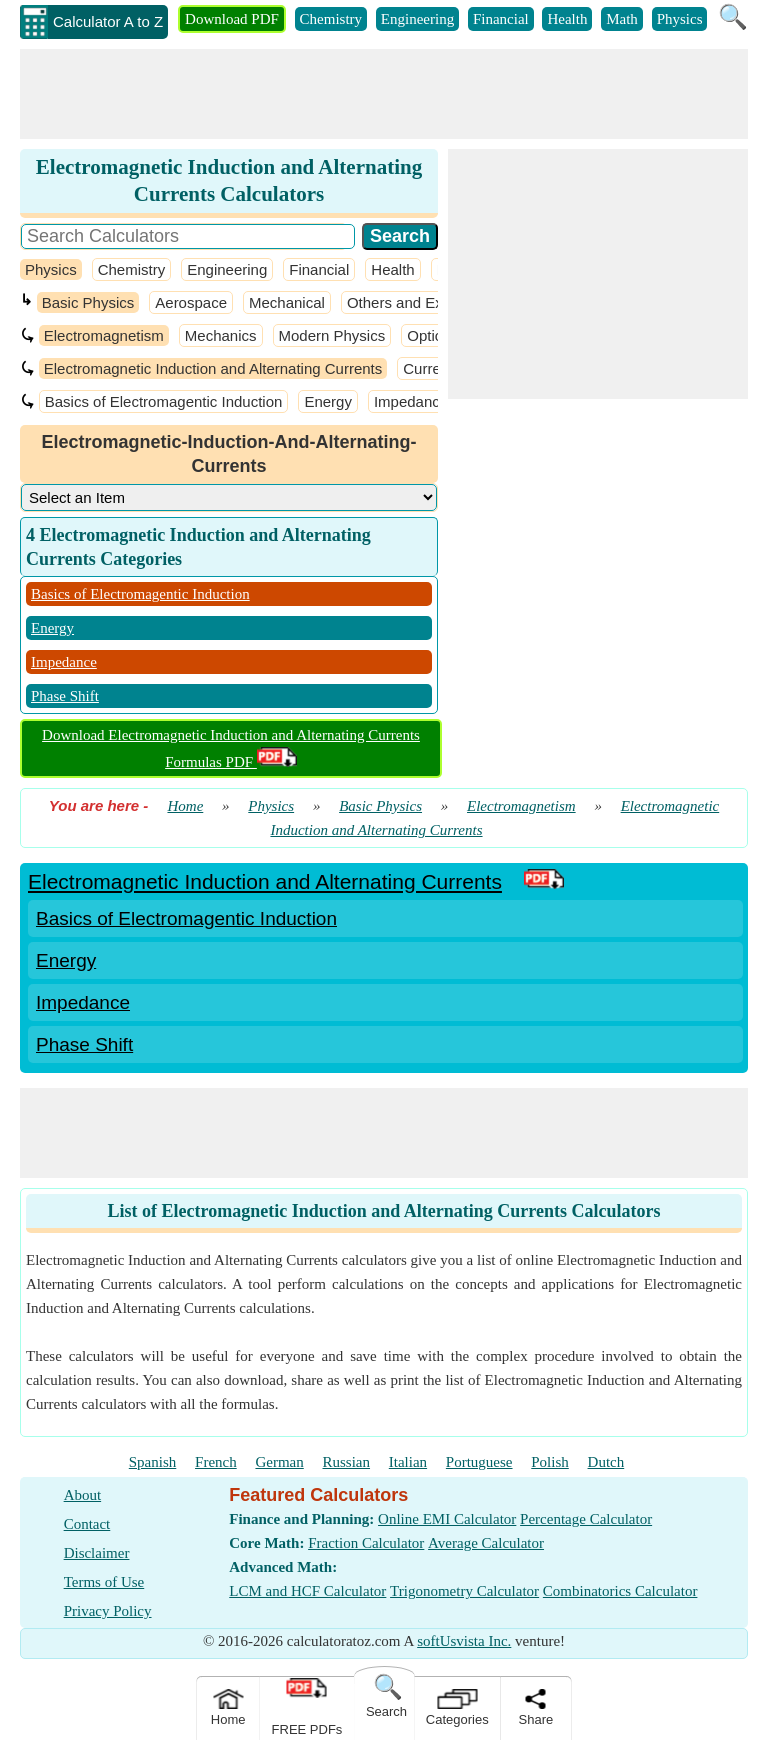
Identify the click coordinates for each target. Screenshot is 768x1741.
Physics (680, 19)
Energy (328, 401)
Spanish (153, 1462)
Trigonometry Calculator (464, 1591)
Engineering (417, 19)
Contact (87, 1524)
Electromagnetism (104, 335)
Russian (347, 1462)
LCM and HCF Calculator (307, 1591)
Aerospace (191, 302)
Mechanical (287, 302)
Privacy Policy (108, 1611)
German (279, 1462)
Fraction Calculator (366, 1543)
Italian (408, 1462)
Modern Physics (332, 335)
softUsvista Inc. (464, 1641)
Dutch (606, 1462)
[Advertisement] (384, 94)
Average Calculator (486, 1543)
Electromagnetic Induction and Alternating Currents (213, 368)
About (83, 1495)
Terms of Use (104, 1582)
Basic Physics (88, 302)
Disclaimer (97, 1553)
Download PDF (232, 19)
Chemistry (331, 19)
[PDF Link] (544, 881)
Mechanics (221, 335)
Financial (501, 19)
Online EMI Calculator (447, 1519)
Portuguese (479, 1462)
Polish (550, 1462)
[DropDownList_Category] (229, 497)
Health (567, 19)
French (216, 1462)
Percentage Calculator (586, 1519)
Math (622, 19)
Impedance (411, 401)
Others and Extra (403, 302)
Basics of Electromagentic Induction (164, 401)
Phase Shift (65, 696)
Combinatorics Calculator (620, 1591)
